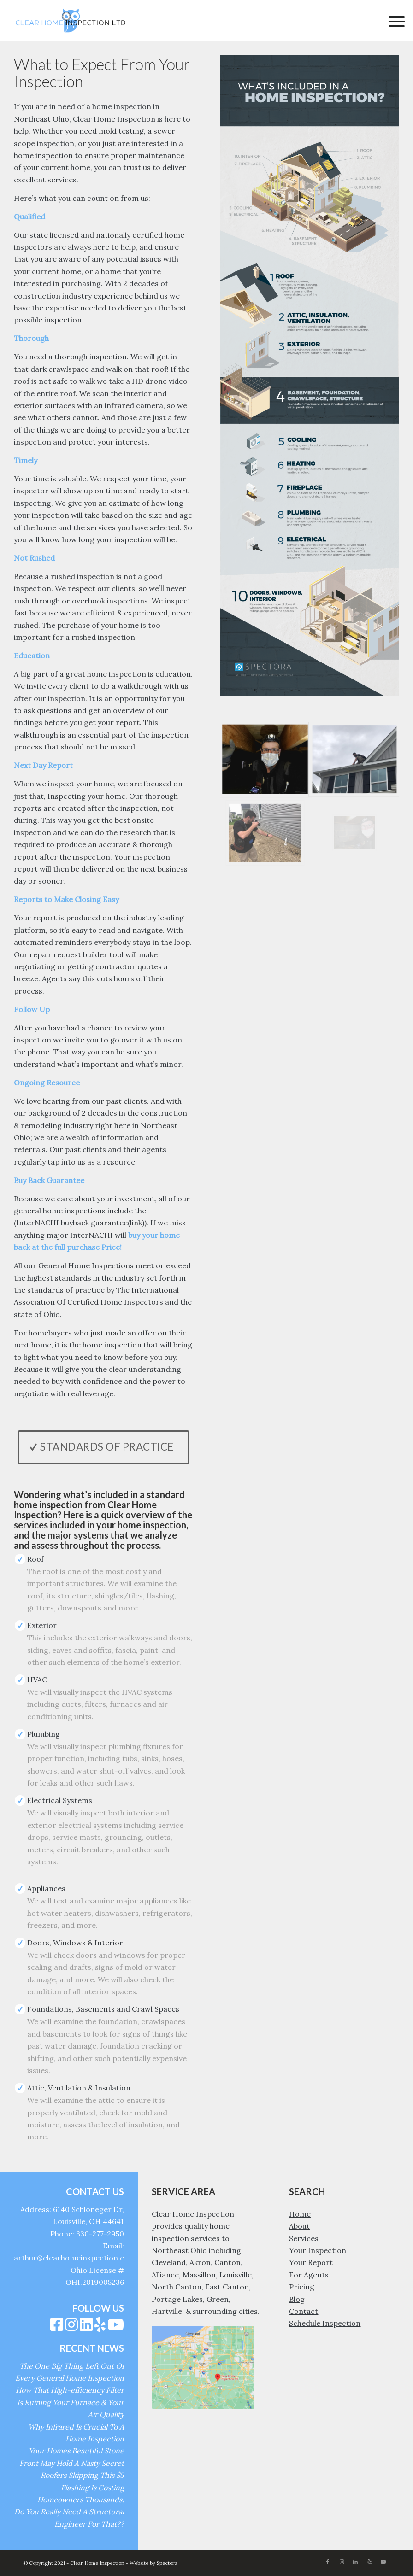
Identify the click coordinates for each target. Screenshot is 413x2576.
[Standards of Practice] (103, 1447)
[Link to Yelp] (369, 2562)
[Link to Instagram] (341, 2562)
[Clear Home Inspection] (70, 20)
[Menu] (392, 20)
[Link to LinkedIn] (355, 2562)
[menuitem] (392, 20)
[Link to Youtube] (383, 2562)
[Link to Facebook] (328, 2562)
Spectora (167, 2563)
